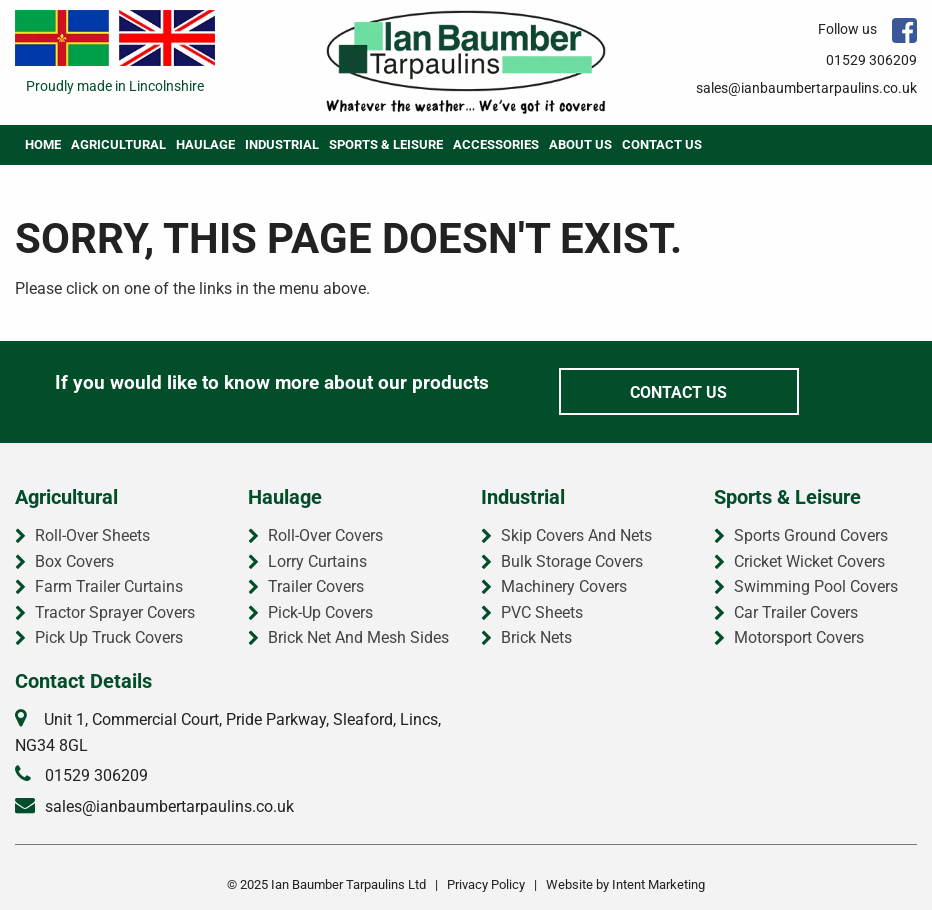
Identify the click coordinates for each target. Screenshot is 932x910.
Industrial (282, 144)
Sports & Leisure (386, 144)
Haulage (205, 144)
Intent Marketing (658, 884)
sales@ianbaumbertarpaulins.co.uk (806, 88)
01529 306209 (871, 60)
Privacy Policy (486, 884)
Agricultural (118, 144)
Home (43, 144)
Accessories (496, 144)
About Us (580, 144)
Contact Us (662, 144)
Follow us (867, 29)
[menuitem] (43, 145)
